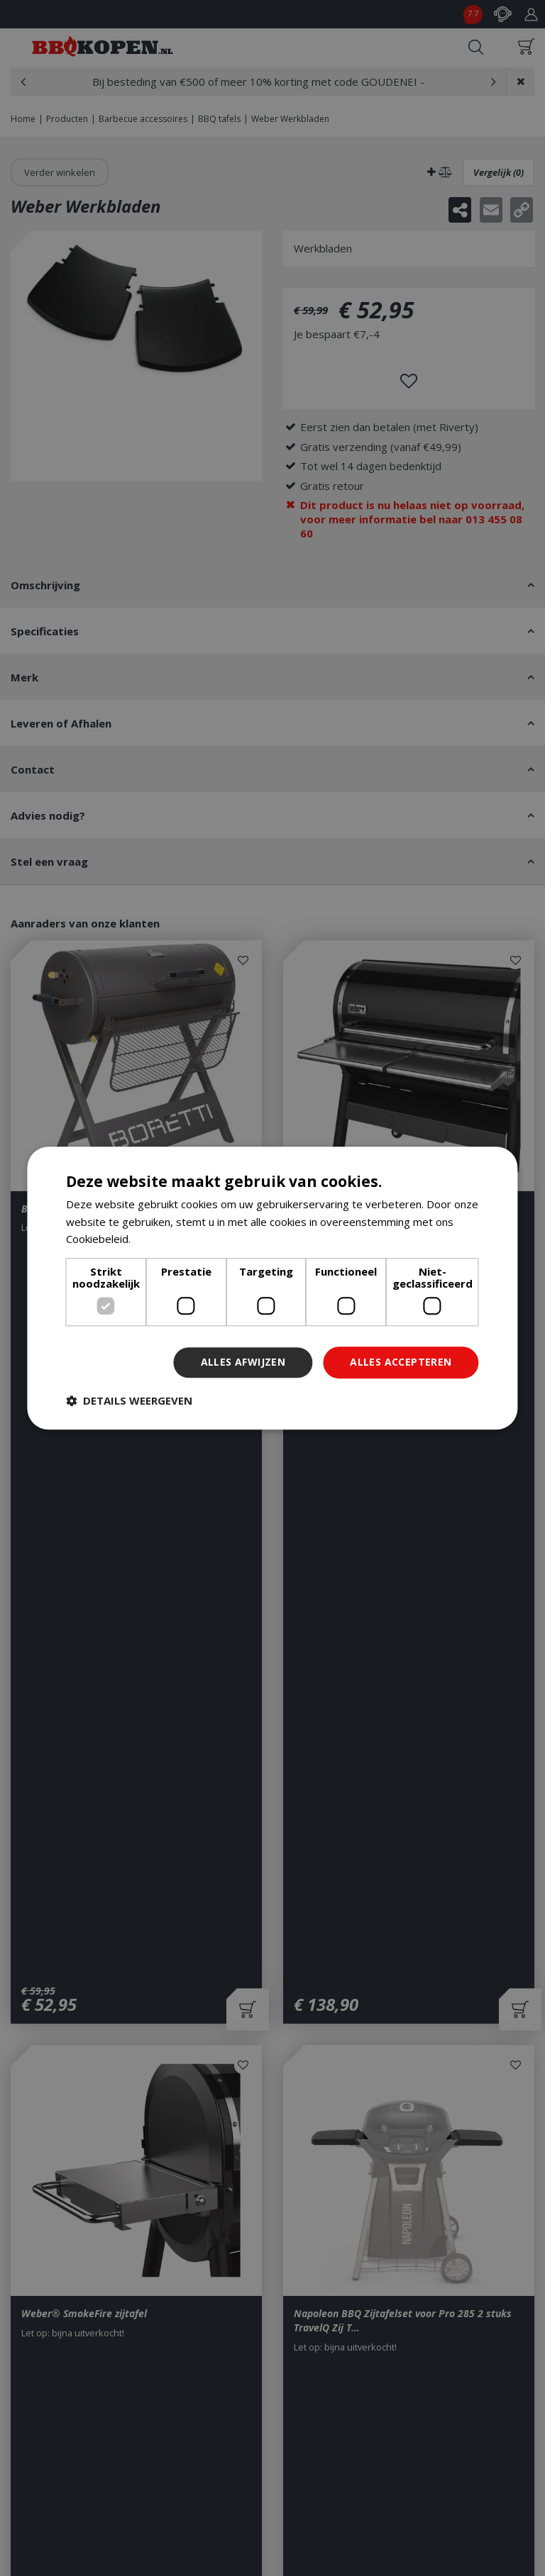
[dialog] (272, 1288)
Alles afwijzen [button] (243, 1361)
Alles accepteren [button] (400, 1361)
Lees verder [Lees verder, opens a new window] (163, 1239)
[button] (129, 1400)
